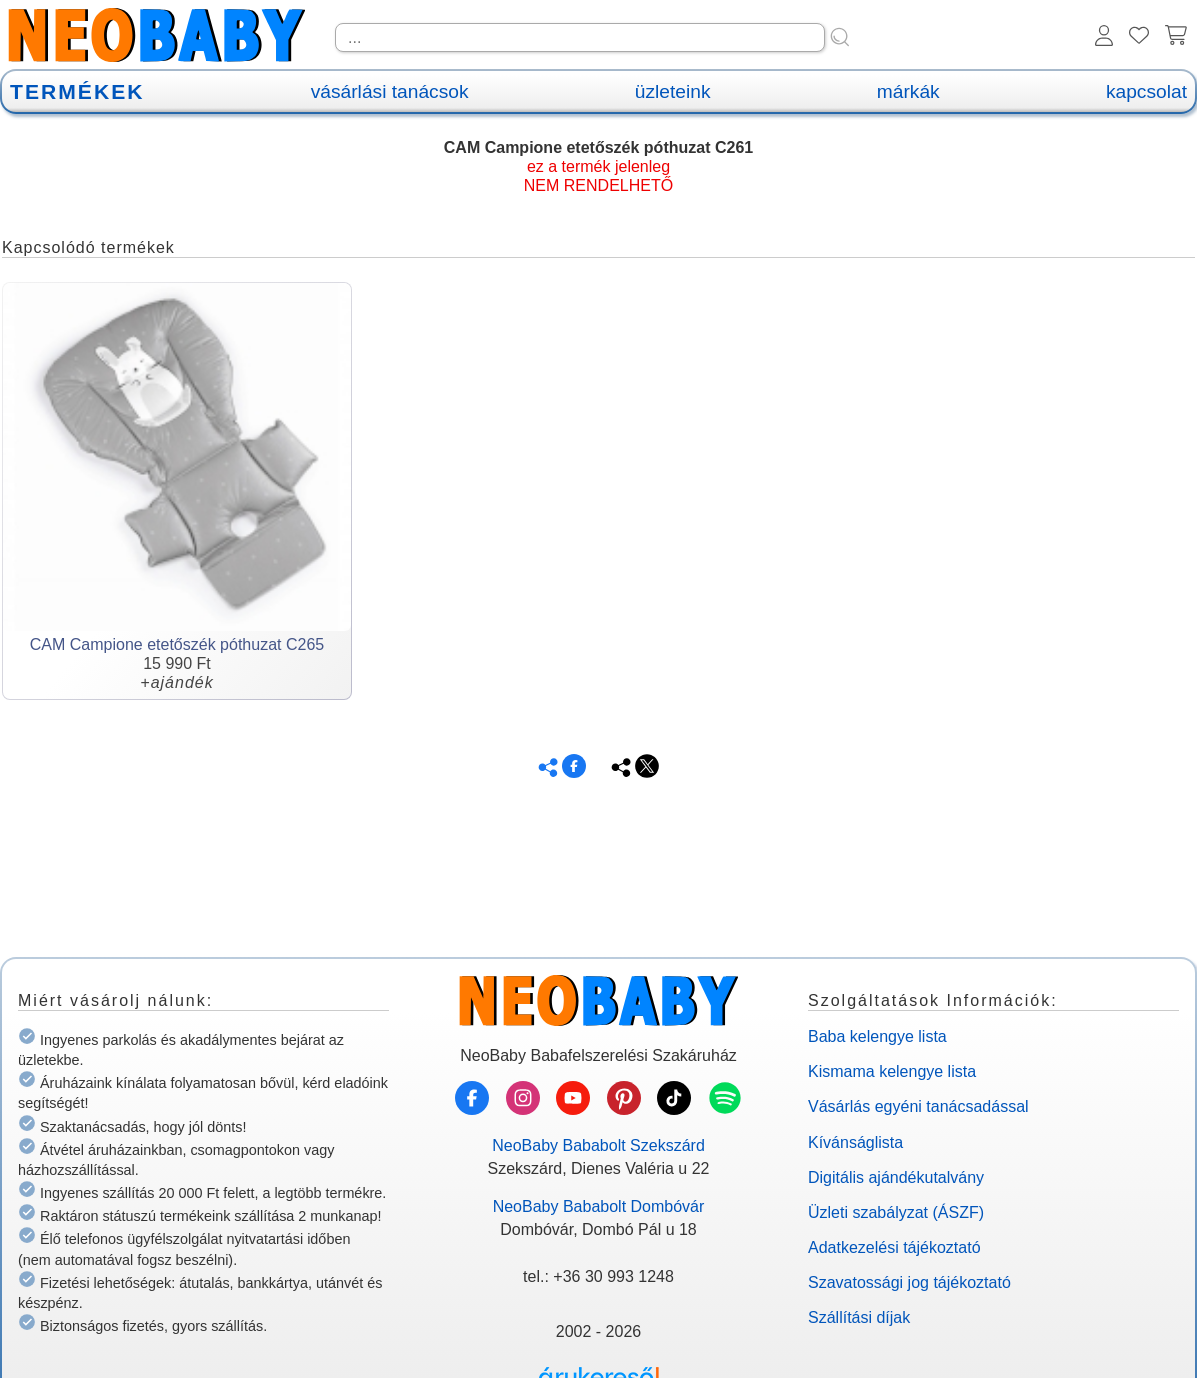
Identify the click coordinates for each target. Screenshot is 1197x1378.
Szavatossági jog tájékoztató (909, 1282)
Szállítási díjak (859, 1317)
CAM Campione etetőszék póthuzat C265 (177, 644)
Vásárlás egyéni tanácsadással (918, 1106)
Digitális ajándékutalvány (896, 1177)
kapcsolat (1146, 91)
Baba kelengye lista (877, 1036)
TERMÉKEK (77, 91)
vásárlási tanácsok (390, 91)
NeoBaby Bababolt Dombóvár (599, 1206)
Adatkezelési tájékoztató (894, 1247)
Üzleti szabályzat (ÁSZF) (896, 1212)
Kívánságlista (855, 1142)
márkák (908, 91)
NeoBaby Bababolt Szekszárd (598, 1145)
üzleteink (673, 91)
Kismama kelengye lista (892, 1071)
